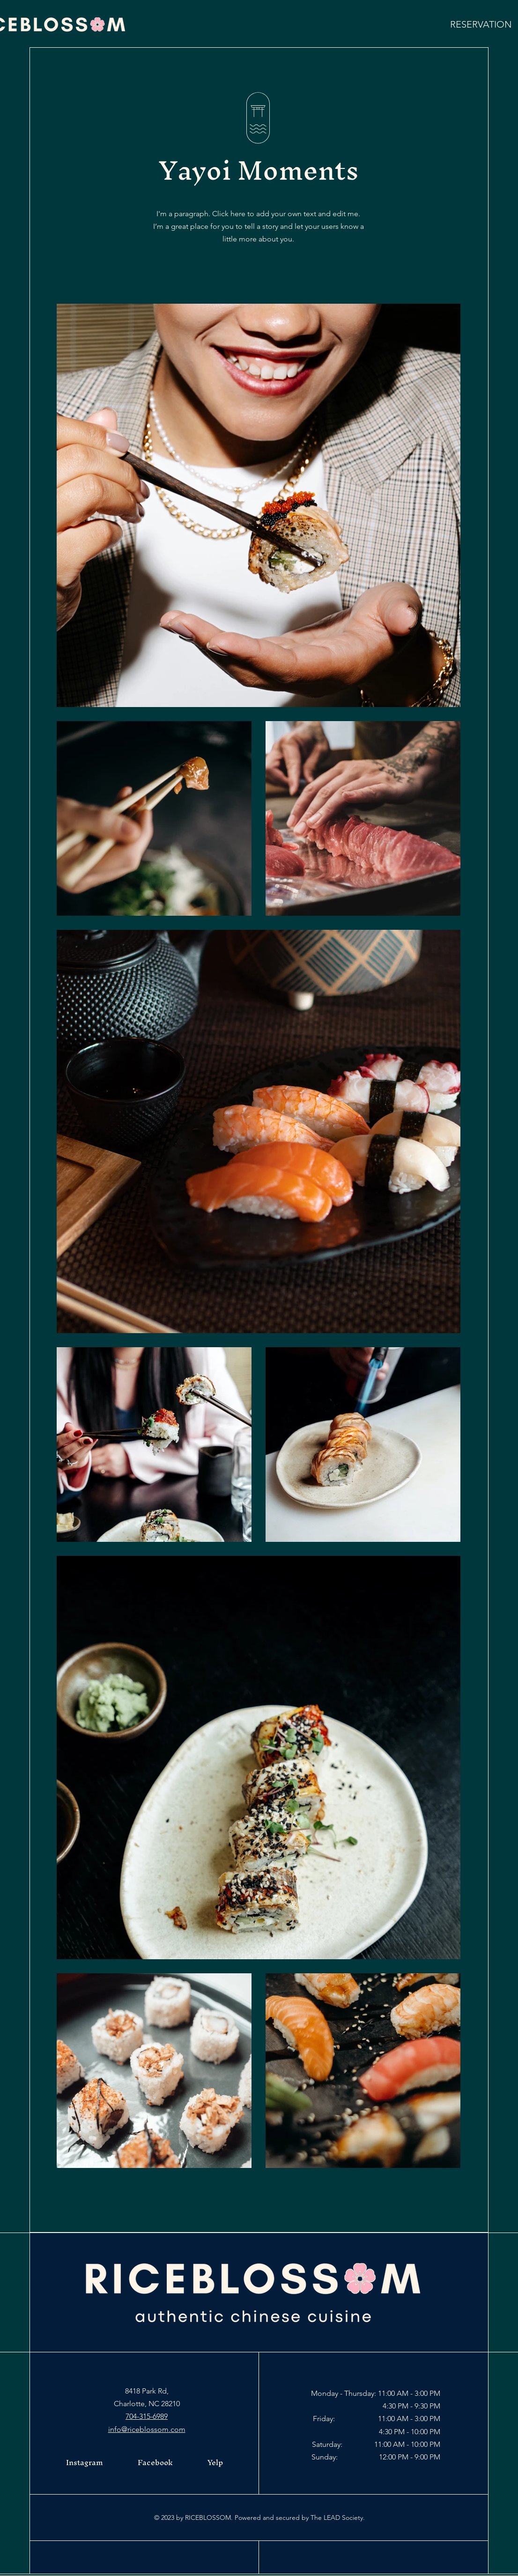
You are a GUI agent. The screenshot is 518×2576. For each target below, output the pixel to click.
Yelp (215, 2462)
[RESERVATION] (481, 24)
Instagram (84, 2462)
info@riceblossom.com (146, 2429)
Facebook (155, 2462)
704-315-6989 (147, 2416)
